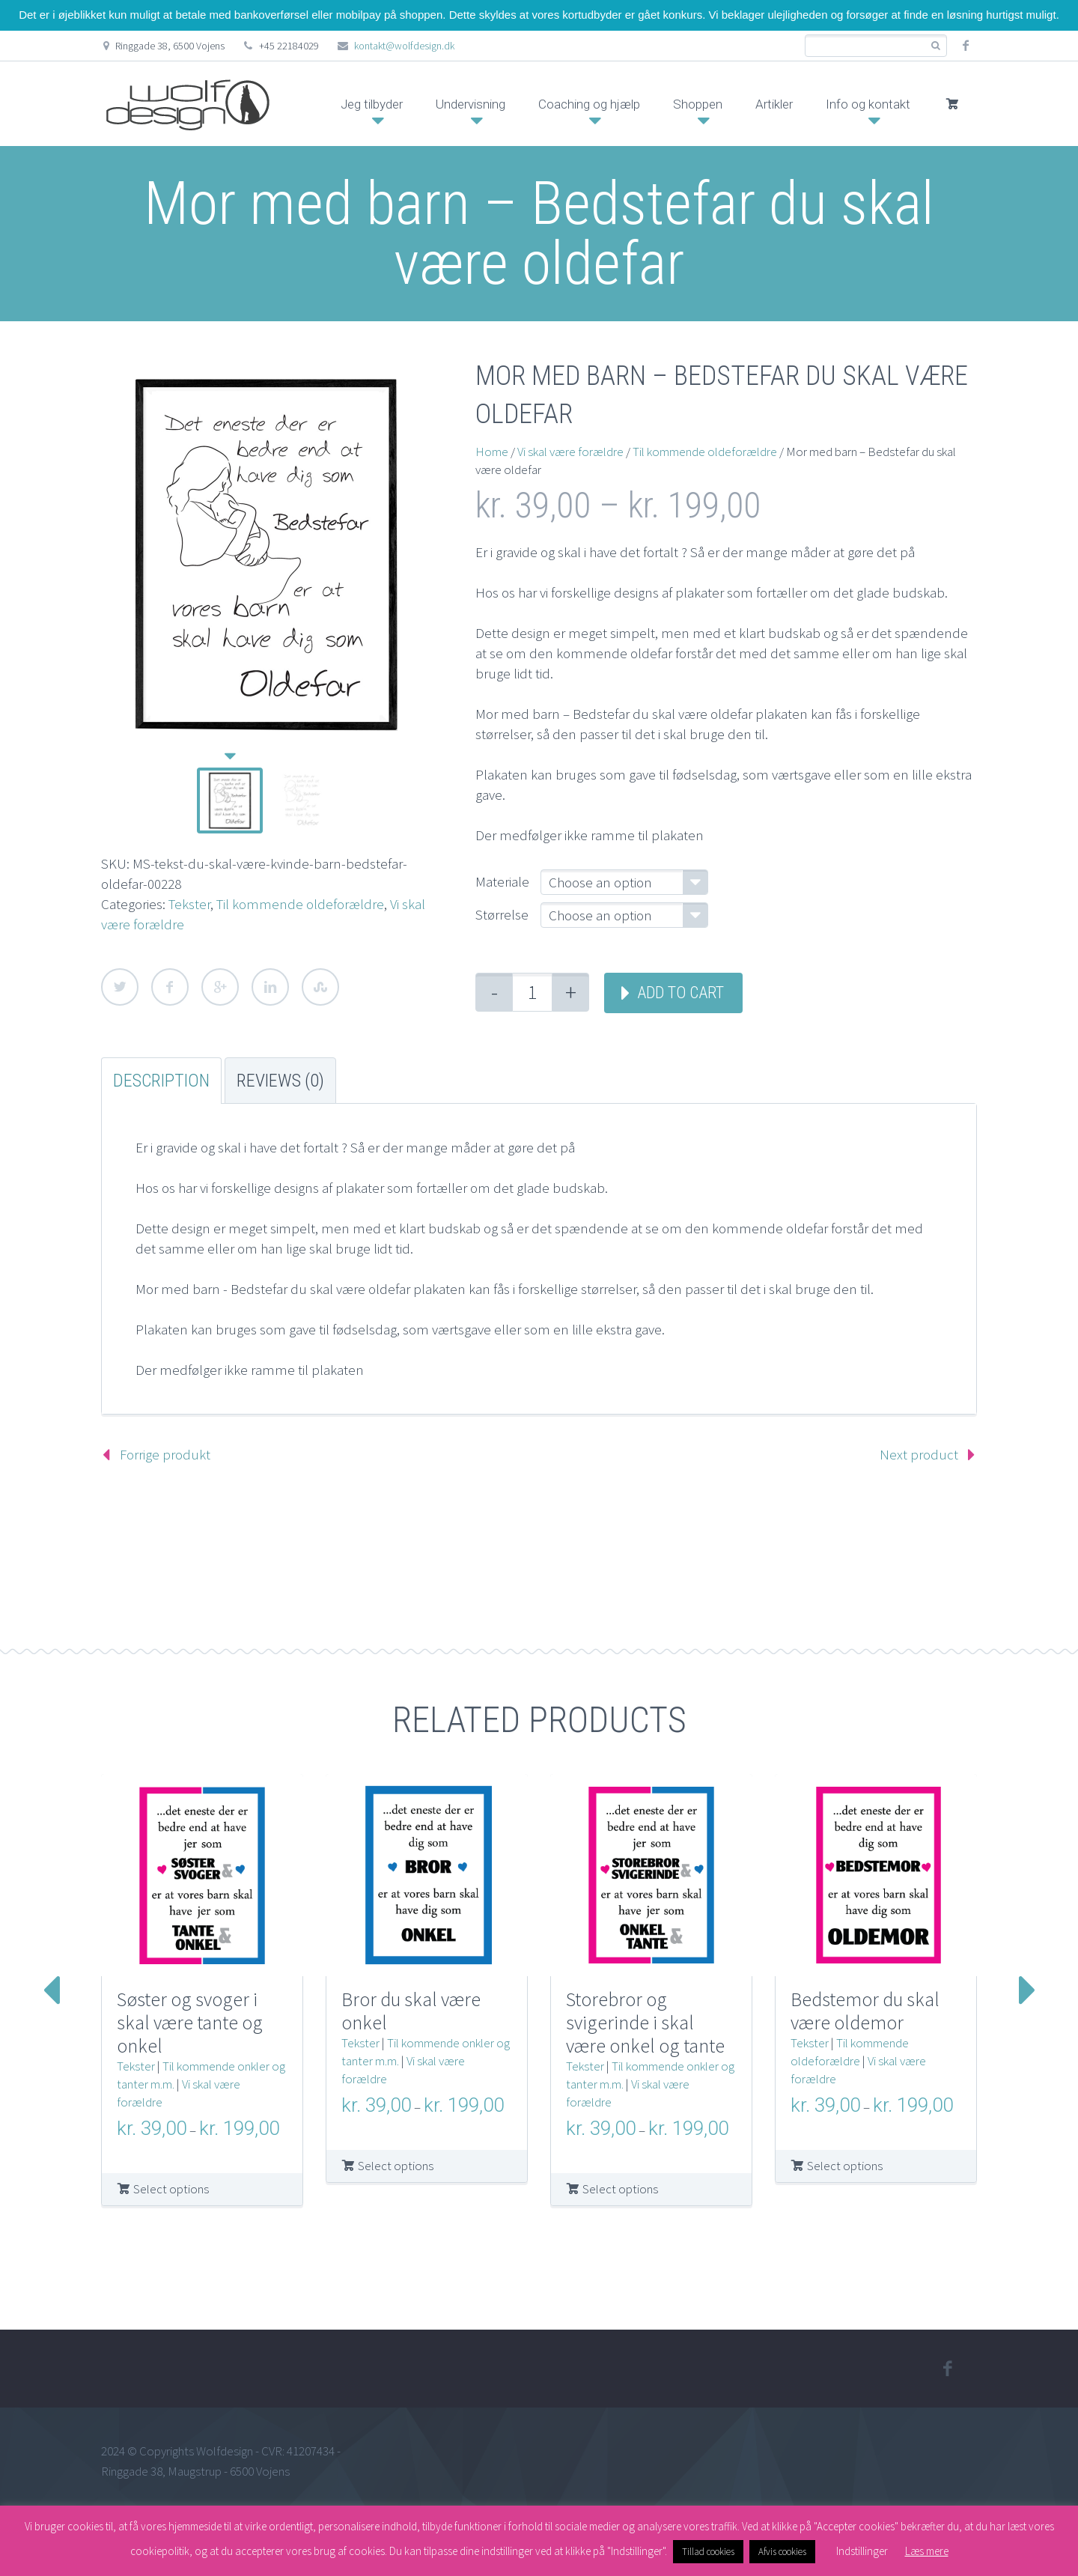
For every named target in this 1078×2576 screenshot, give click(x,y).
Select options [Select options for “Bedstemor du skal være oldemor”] (845, 2165)
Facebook (170, 987)
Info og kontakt (868, 104)
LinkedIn (270, 987)
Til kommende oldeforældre (300, 904)
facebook (965, 45)
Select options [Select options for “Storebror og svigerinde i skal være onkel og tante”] (620, 2189)
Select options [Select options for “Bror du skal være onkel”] (395, 2165)
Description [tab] (161, 1080)
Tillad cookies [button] (708, 2551)
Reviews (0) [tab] (280, 1080)
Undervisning (470, 104)
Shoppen (697, 104)
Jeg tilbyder (372, 104)
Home (491, 451)
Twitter (119, 987)
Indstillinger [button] (862, 2551)
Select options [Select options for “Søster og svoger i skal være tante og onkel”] (171, 2189)
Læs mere (926, 2551)
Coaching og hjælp (589, 104)
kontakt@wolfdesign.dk (404, 45)
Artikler (774, 104)
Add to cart (680, 992)
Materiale (502, 881)
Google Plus (220, 987)
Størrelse (502, 914)
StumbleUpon (320, 987)
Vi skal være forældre (570, 451)
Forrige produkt (165, 1454)
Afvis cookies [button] (782, 2551)
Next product (919, 1454)
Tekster (189, 904)
